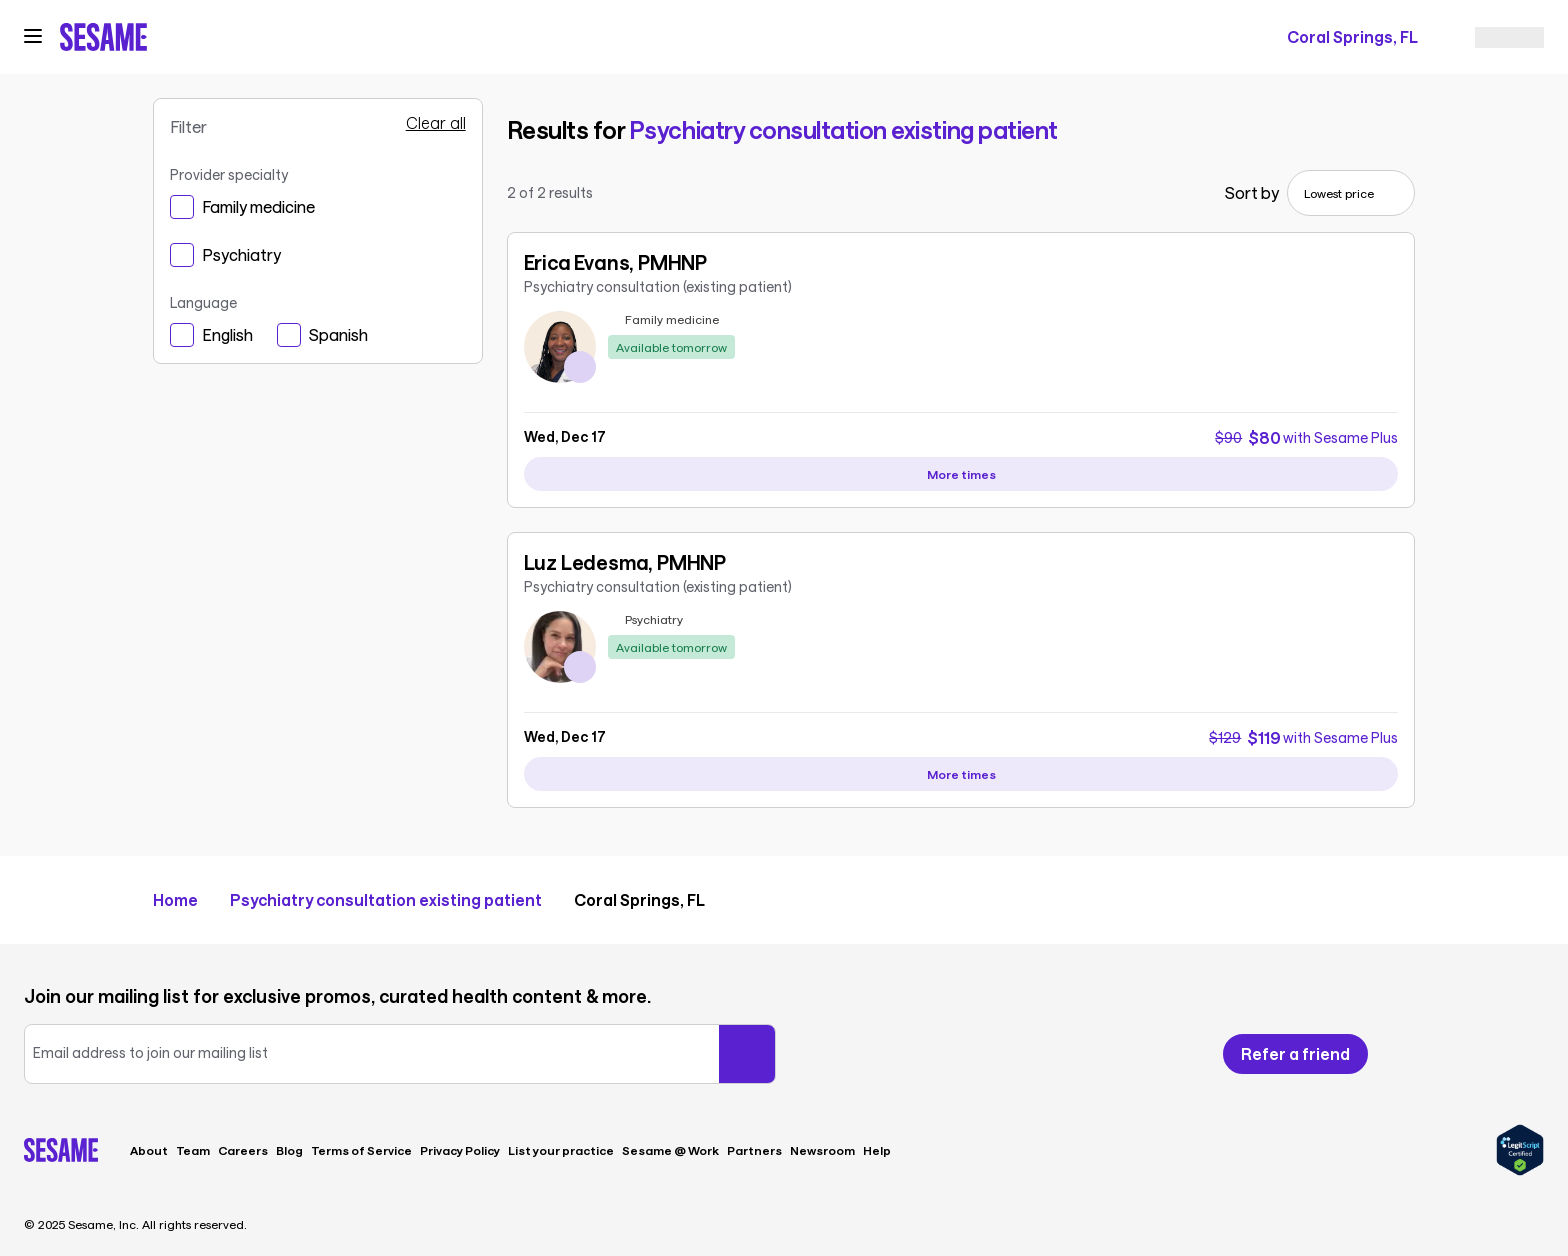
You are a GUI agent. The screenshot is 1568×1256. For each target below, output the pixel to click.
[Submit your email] (747, 1054)
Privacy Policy (460, 1150)
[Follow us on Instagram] (1494, 1054)
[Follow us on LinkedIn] (1532, 1054)
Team (193, 1150)
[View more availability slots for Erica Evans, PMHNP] (961, 474)
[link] (961, 324)
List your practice (561, 1150)
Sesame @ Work (670, 1150)
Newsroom (822, 1150)
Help (877, 1150)
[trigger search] (860, 37)
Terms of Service (361, 1150)
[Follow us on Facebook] (1422, 1054)
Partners (754, 1150)
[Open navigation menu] (33, 36)
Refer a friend (1295, 1053)
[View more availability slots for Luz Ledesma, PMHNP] (961, 774)
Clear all (436, 123)
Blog (289, 1150)
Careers (243, 1150)
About (149, 1150)
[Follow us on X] (1458, 1054)
